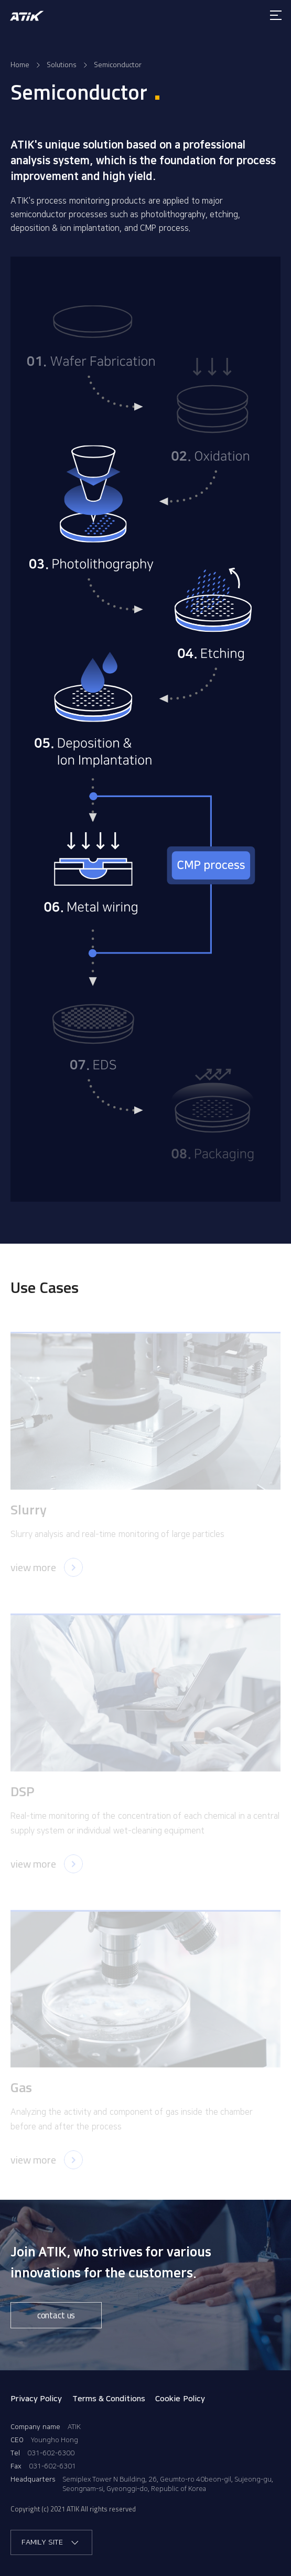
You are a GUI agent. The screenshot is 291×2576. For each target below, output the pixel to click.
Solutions (62, 64)
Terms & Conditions (108, 2398)
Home (19, 64)
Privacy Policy (36, 2398)
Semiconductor (118, 64)
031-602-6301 (52, 2466)
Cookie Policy (179, 2398)
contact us (56, 2315)
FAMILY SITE (50, 2543)
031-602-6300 (50, 2453)
